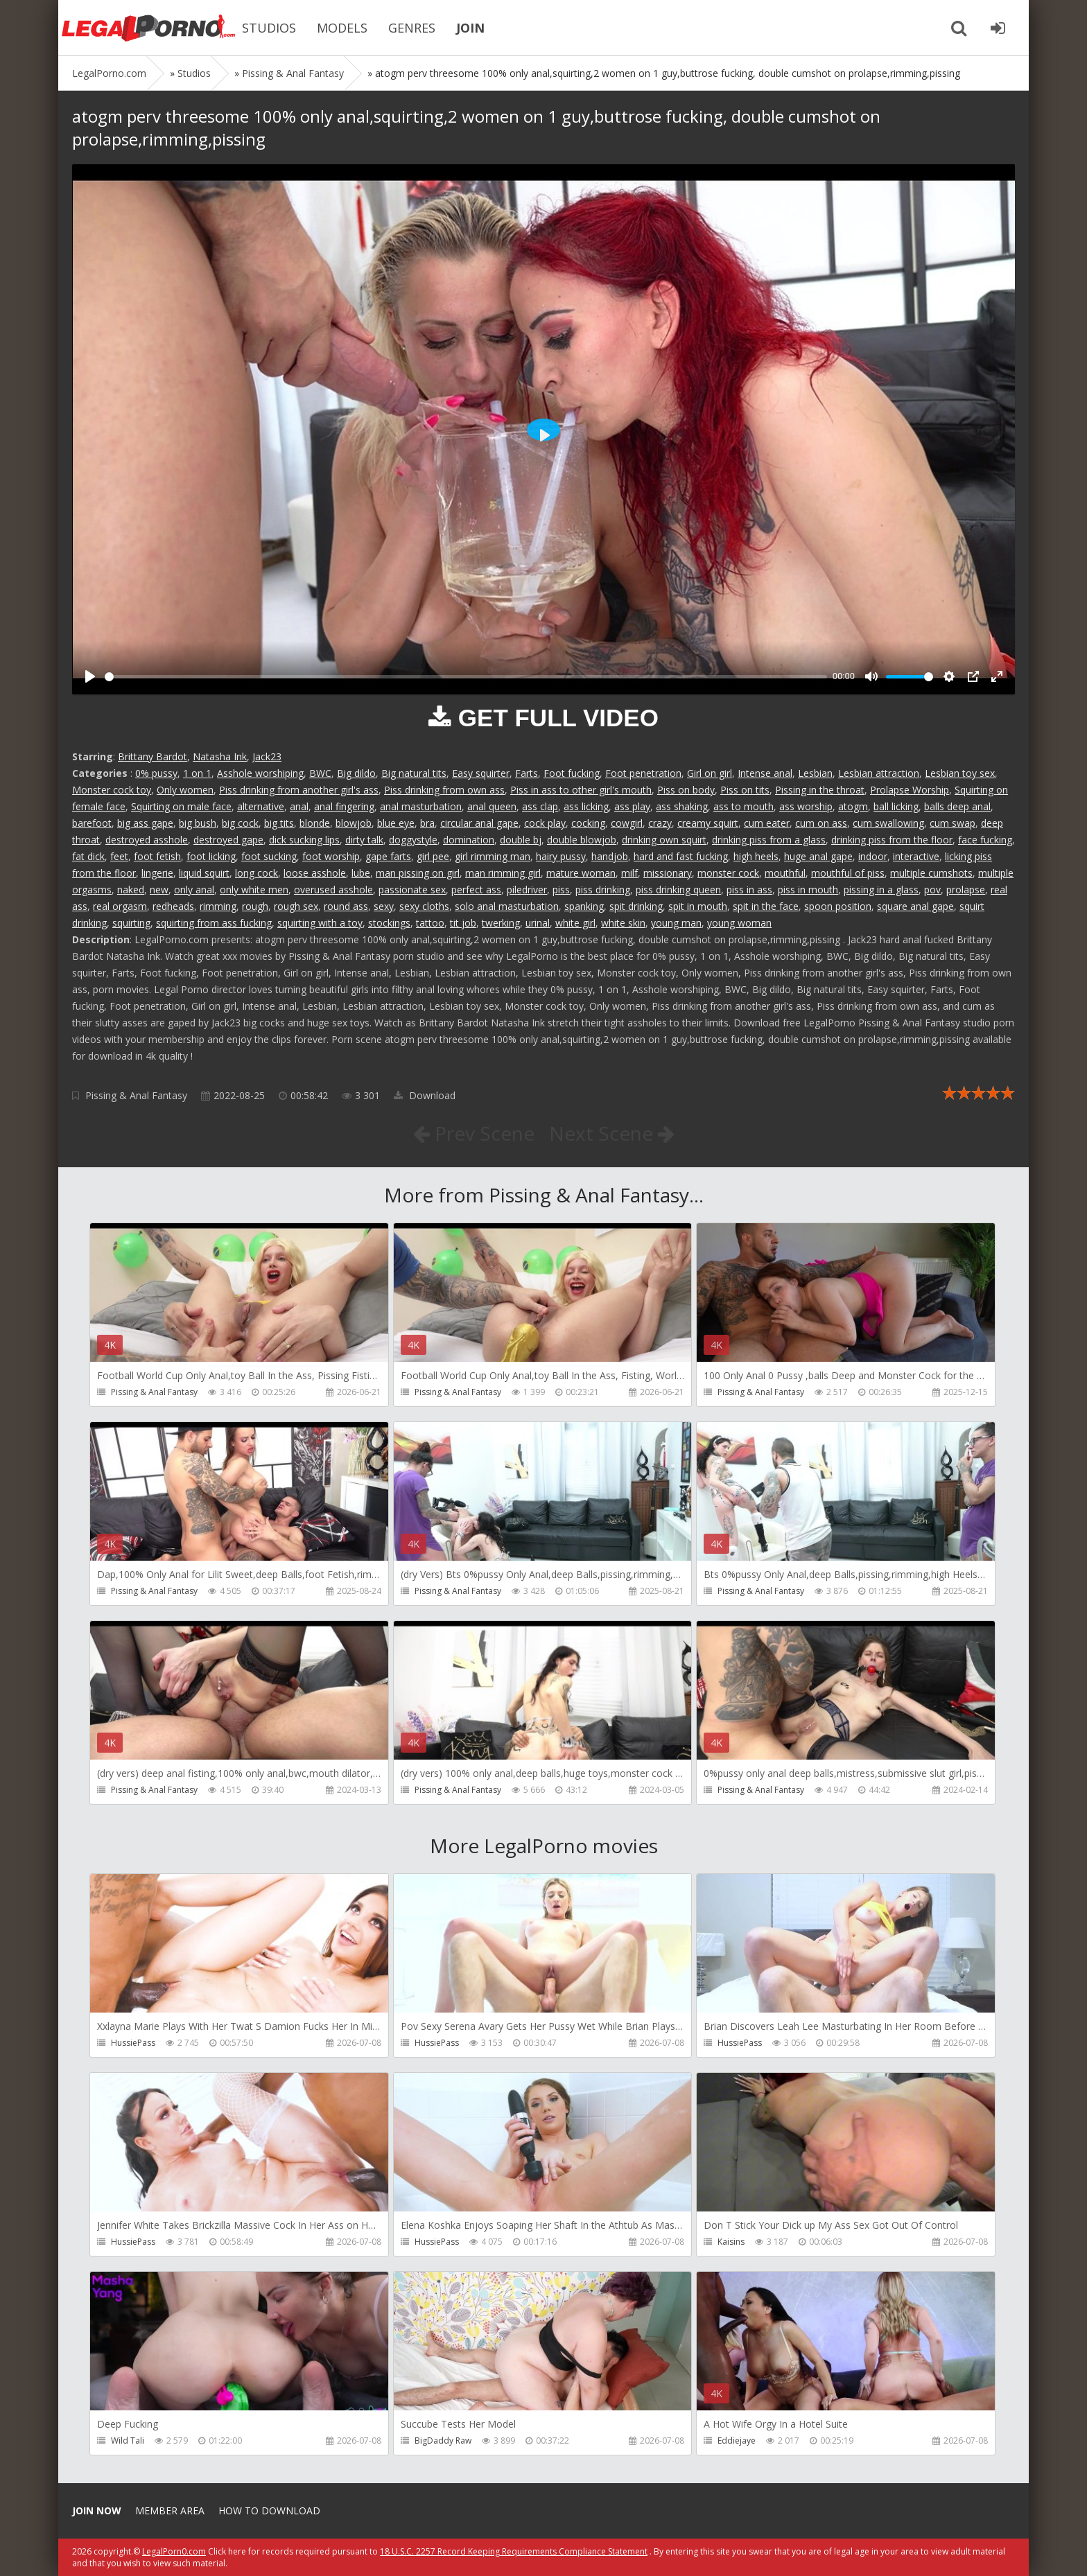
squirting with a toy (320, 922)
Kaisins (731, 2242)
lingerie (157, 872)
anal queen (491, 806)
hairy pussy (561, 856)
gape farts (388, 856)
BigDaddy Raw (443, 2440)
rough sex (296, 906)
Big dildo (356, 773)
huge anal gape (818, 856)
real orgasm (120, 906)
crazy (660, 823)
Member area (170, 2510)
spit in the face (766, 906)
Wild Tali (127, 2440)
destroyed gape (228, 839)
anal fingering (344, 806)
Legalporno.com (148, 27)
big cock (240, 823)
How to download (269, 2510)
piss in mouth (808, 889)
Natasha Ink (220, 756)
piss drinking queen (678, 889)
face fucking (985, 839)
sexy (384, 906)
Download (424, 1095)
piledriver (527, 889)
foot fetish (157, 856)
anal (299, 806)
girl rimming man (492, 856)
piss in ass (749, 889)
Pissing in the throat (819, 789)
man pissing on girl (418, 872)
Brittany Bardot (152, 756)
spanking (584, 906)
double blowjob (581, 839)
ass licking (586, 806)
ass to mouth (743, 806)
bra (427, 823)
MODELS (342, 27)
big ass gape (145, 823)
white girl (575, 922)
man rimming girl (503, 872)
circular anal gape (479, 823)
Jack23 (266, 756)
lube (360, 872)
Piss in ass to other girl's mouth (581, 789)
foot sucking (269, 856)
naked (130, 889)
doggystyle (413, 839)
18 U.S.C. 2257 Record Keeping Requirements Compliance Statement (513, 2551)
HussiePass (133, 2043)
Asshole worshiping (260, 773)
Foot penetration (643, 773)
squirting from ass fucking (214, 922)
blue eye (396, 823)
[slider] (466, 676)
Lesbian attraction (878, 773)
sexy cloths (424, 906)
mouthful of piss (848, 872)
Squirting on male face (181, 806)
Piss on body (686, 789)
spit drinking (636, 906)
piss (561, 889)
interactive (916, 856)
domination (468, 839)
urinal (537, 922)
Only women (185, 789)
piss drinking (602, 889)
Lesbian (815, 773)
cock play (545, 823)
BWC (320, 773)
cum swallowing (888, 823)
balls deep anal (957, 806)
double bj (520, 839)
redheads (173, 906)
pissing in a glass (881, 889)
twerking (501, 922)
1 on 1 (197, 773)
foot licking (211, 856)
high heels (756, 856)
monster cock (728, 872)
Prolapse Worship (909, 789)
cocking (588, 823)
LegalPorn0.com (174, 2551)
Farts (526, 773)
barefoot (92, 823)
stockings (389, 922)
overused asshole (333, 889)
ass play (632, 806)
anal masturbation (421, 806)
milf (629, 872)
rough (255, 906)
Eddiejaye (737, 2440)
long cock (256, 872)
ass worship (806, 806)
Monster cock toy (111, 789)
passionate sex (412, 889)
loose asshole (315, 872)
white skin (623, 922)
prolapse (965, 889)
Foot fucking (572, 773)
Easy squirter (481, 773)
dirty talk (364, 839)
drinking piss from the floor (892, 839)
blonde (314, 823)
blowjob (354, 823)
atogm (853, 806)
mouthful (785, 872)
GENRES (411, 27)
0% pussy (156, 773)
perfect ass (476, 889)
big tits (279, 823)
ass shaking (682, 806)
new (159, 889)
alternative (260, 806)
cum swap (952, 823)
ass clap (540, 806)
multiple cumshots (931, 872)
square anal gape (915, 906)
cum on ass (821, 823)
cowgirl (627, 823)
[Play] (90, 676)
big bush (197, 823)
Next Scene (612, 1133)
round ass (346, 906)
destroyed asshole (146, 839)
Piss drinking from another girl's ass (299, 789)
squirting (131, 922)
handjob (609, 856)
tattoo (430, 922)
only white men (254, 889)
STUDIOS (269, 27)
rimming (218, 906)
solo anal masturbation (507, 906)
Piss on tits (744, 789)
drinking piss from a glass (769, 839)
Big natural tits (413, 773)
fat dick (88, 856)
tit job (463, 922)
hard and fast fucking (681, 856)
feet (119, 856)
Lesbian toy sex (960, 773)
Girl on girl (709, 773)
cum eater (767, 823)
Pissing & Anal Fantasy (136, 1095)
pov (932, 889)
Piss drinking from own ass (444, 789)
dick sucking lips (304, 839)
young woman (739, 922)
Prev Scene (473, 1133)
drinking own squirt (664, 839)
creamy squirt (707, 823)
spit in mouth (697, 906)
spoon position (837, 906)
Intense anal (765, 773)
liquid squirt (204, 872)
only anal (194, 889)
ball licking (896, 806)
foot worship (331, 856)
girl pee (433, 856)
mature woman (581, 872)
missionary (667, 872)
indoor (872, 856)
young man (676, 922)
